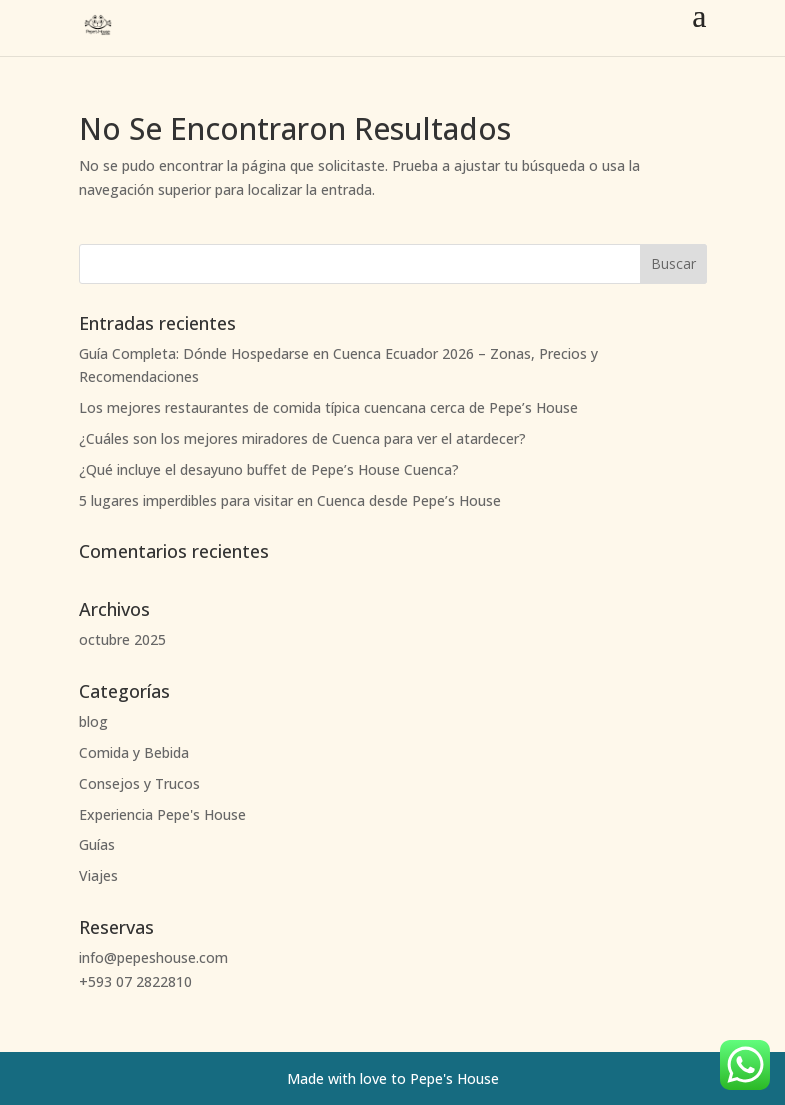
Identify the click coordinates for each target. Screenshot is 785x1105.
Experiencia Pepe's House (162, 814)
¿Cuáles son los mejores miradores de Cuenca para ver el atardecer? (302, 438)
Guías (97, 844)
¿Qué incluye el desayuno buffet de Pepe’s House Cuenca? (269, 469)
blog (93, 721)
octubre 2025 (122, 639)
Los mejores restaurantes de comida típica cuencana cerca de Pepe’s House (328, 407)
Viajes (98, 875)
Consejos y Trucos (139, 783)
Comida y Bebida (134, 752)
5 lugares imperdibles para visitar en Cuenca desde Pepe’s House (290, 500)
